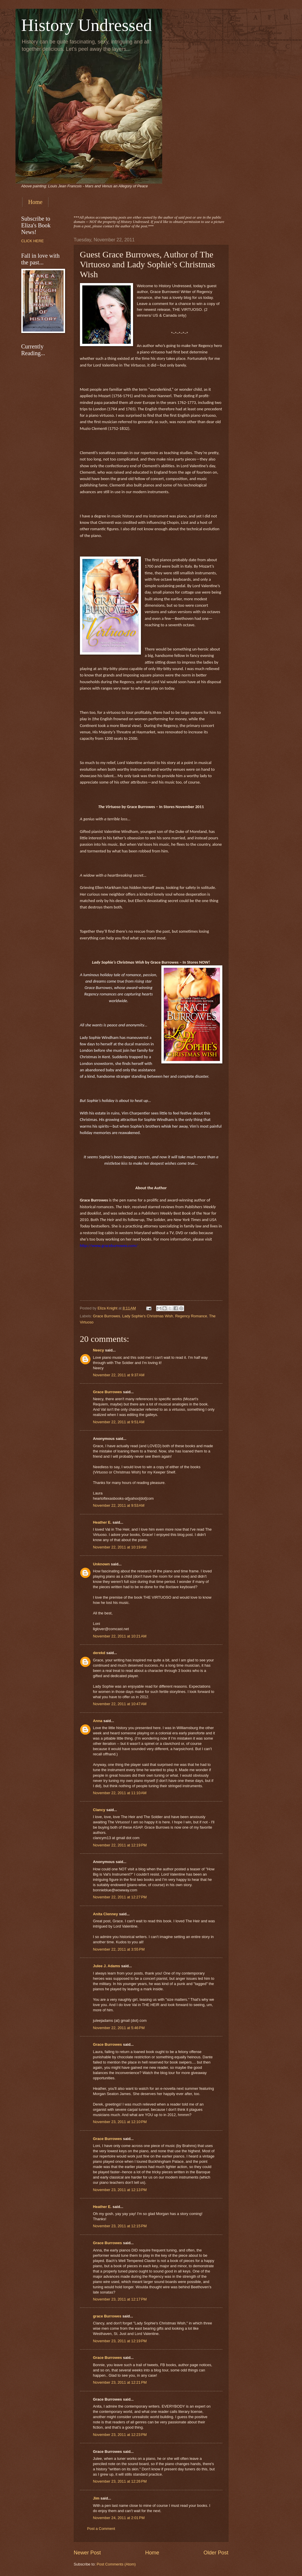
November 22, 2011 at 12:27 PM (120, 1897)
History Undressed (86, 25)
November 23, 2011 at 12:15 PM (120, 2226)
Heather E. (102, 1522)
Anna (97, 1721)
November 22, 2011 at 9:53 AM (118, 1505)
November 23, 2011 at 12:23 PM (120, 2434)
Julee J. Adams (106, 1966)
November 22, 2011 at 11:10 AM (120, 1793)
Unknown (101, 1564)
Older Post (215, 2553)
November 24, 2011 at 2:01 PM (119, 2518)
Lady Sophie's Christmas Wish (147, 1316)
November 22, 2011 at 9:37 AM (118, 1375)
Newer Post (87, 2553)
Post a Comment (101, 2528)
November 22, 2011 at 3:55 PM (119, 1949)
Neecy (98, 1350)
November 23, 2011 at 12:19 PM (120, 2341)
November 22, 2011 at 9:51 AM (118, 1422)
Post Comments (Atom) (116, 2564)
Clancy (99, 1810)
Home (35, 202)
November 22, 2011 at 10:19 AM (120, 1547)
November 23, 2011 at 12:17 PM (120, 2299)
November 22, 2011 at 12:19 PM (120, 1845)
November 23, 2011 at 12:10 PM (120, 2122)
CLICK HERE (32, 241)
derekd (99, 1653)
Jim (96, 2498)
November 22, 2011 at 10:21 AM (120, 1636)
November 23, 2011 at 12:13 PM (120, 2190)
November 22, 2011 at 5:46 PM (119, 2028)
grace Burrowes (107, 2316)
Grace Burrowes (106, 1316)
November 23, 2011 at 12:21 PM (120, 2382)
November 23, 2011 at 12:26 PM (120, 2481)
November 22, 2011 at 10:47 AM (120, 1704)
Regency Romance (191, 1316)
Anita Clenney (105, 1914)
